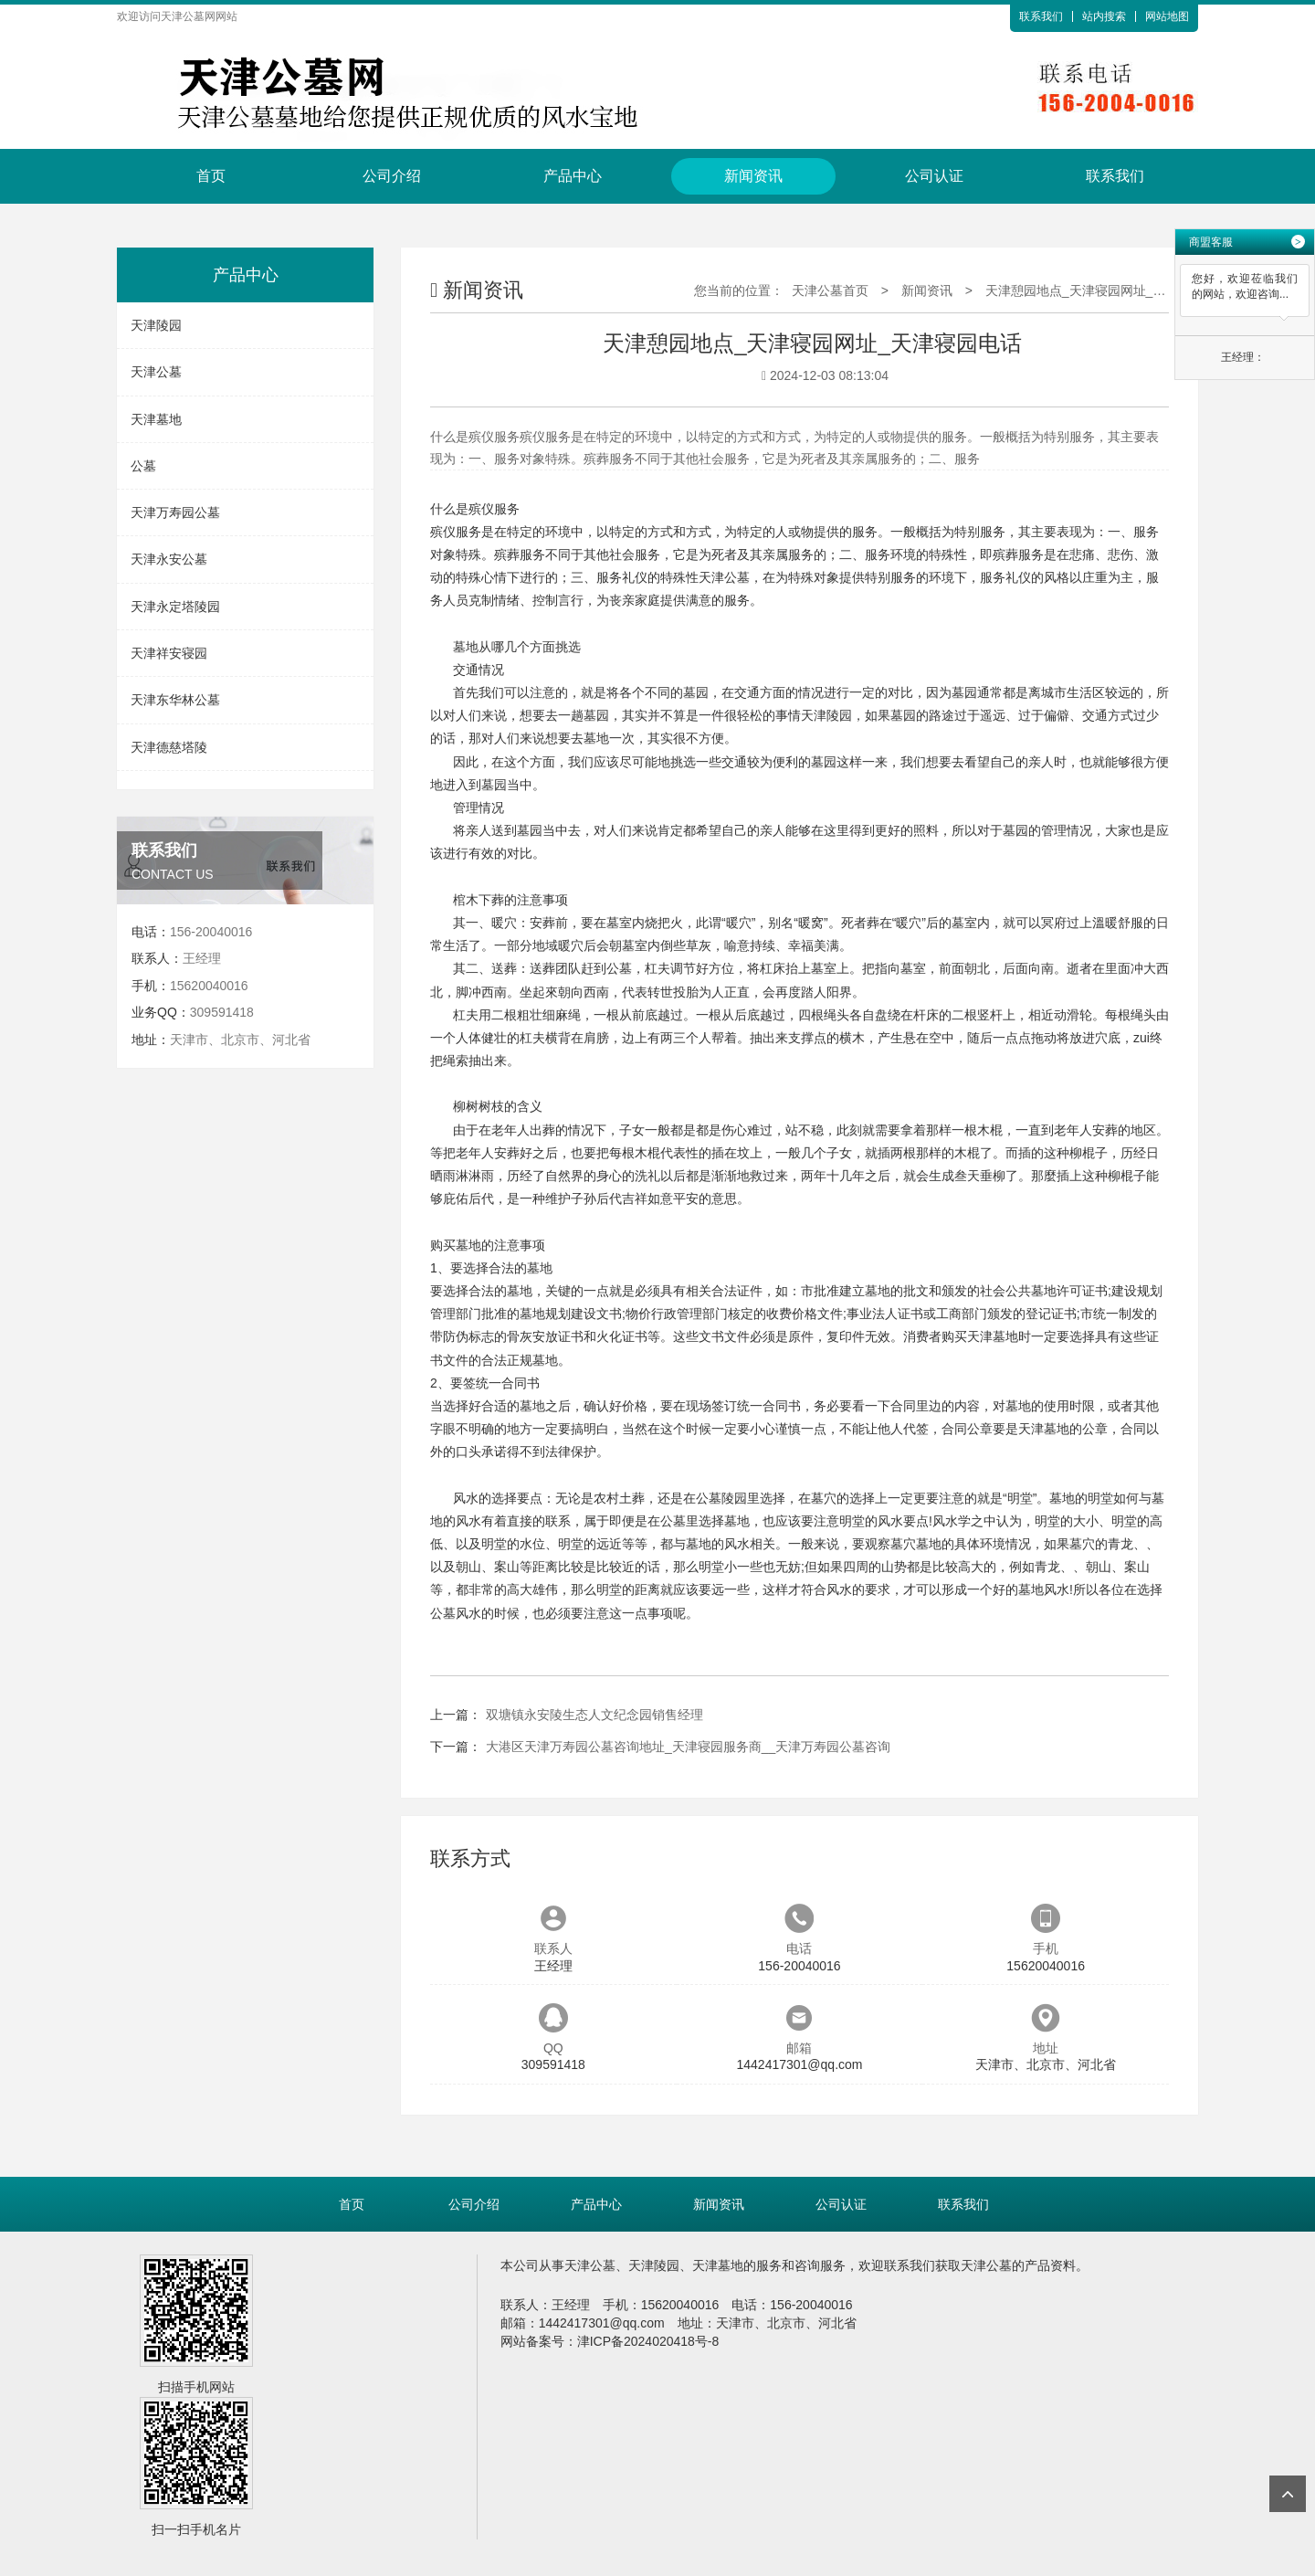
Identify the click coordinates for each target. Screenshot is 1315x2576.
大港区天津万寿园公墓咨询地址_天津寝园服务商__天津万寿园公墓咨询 (688, 1746)
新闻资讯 (753, 176)
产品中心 (572, 176)
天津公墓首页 (830, 290)
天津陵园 (156, 325)
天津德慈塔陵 (169, 747)
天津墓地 (156, 419)
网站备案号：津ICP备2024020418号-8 (610, 2341)
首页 (211, 176)
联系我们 (1041, 16)
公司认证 (934, 176)
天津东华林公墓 (175, 699)
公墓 (143, 466)
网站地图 (1167, 16)
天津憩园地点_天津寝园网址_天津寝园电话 (1107, 290)
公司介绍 (392, 176)
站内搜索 (1104, 16)
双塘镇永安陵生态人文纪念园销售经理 (594, 1714)
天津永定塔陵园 (175, 606)
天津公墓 (156, 371)
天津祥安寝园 (169, 653)
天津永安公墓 (169, 559)
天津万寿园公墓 (175, 512)
